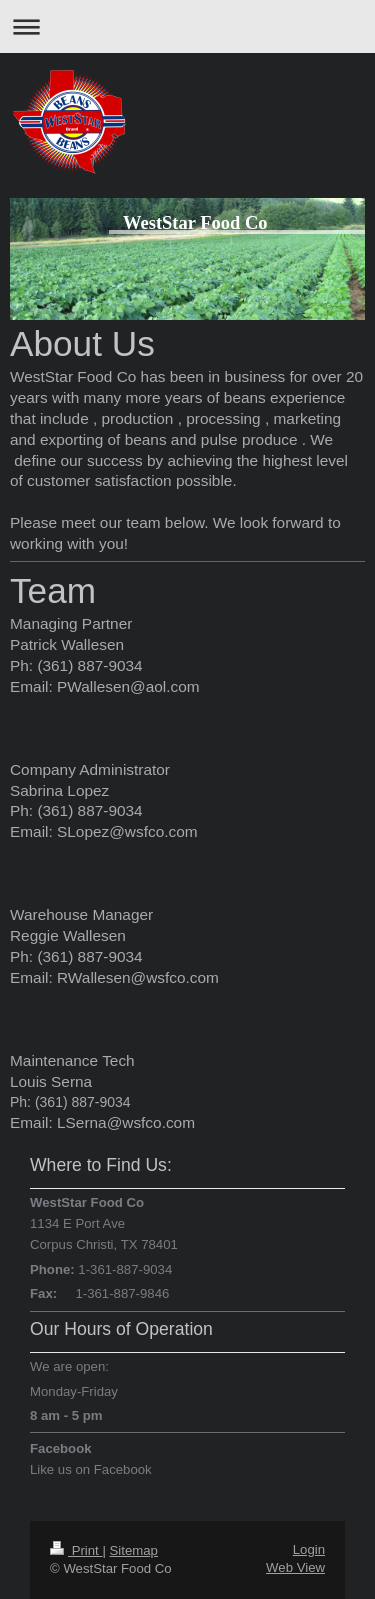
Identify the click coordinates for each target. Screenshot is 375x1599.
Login (309, 1549)
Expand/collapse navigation (187, 26)
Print (76, 1550)
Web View (295, 1567)
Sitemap (134, 1550)
